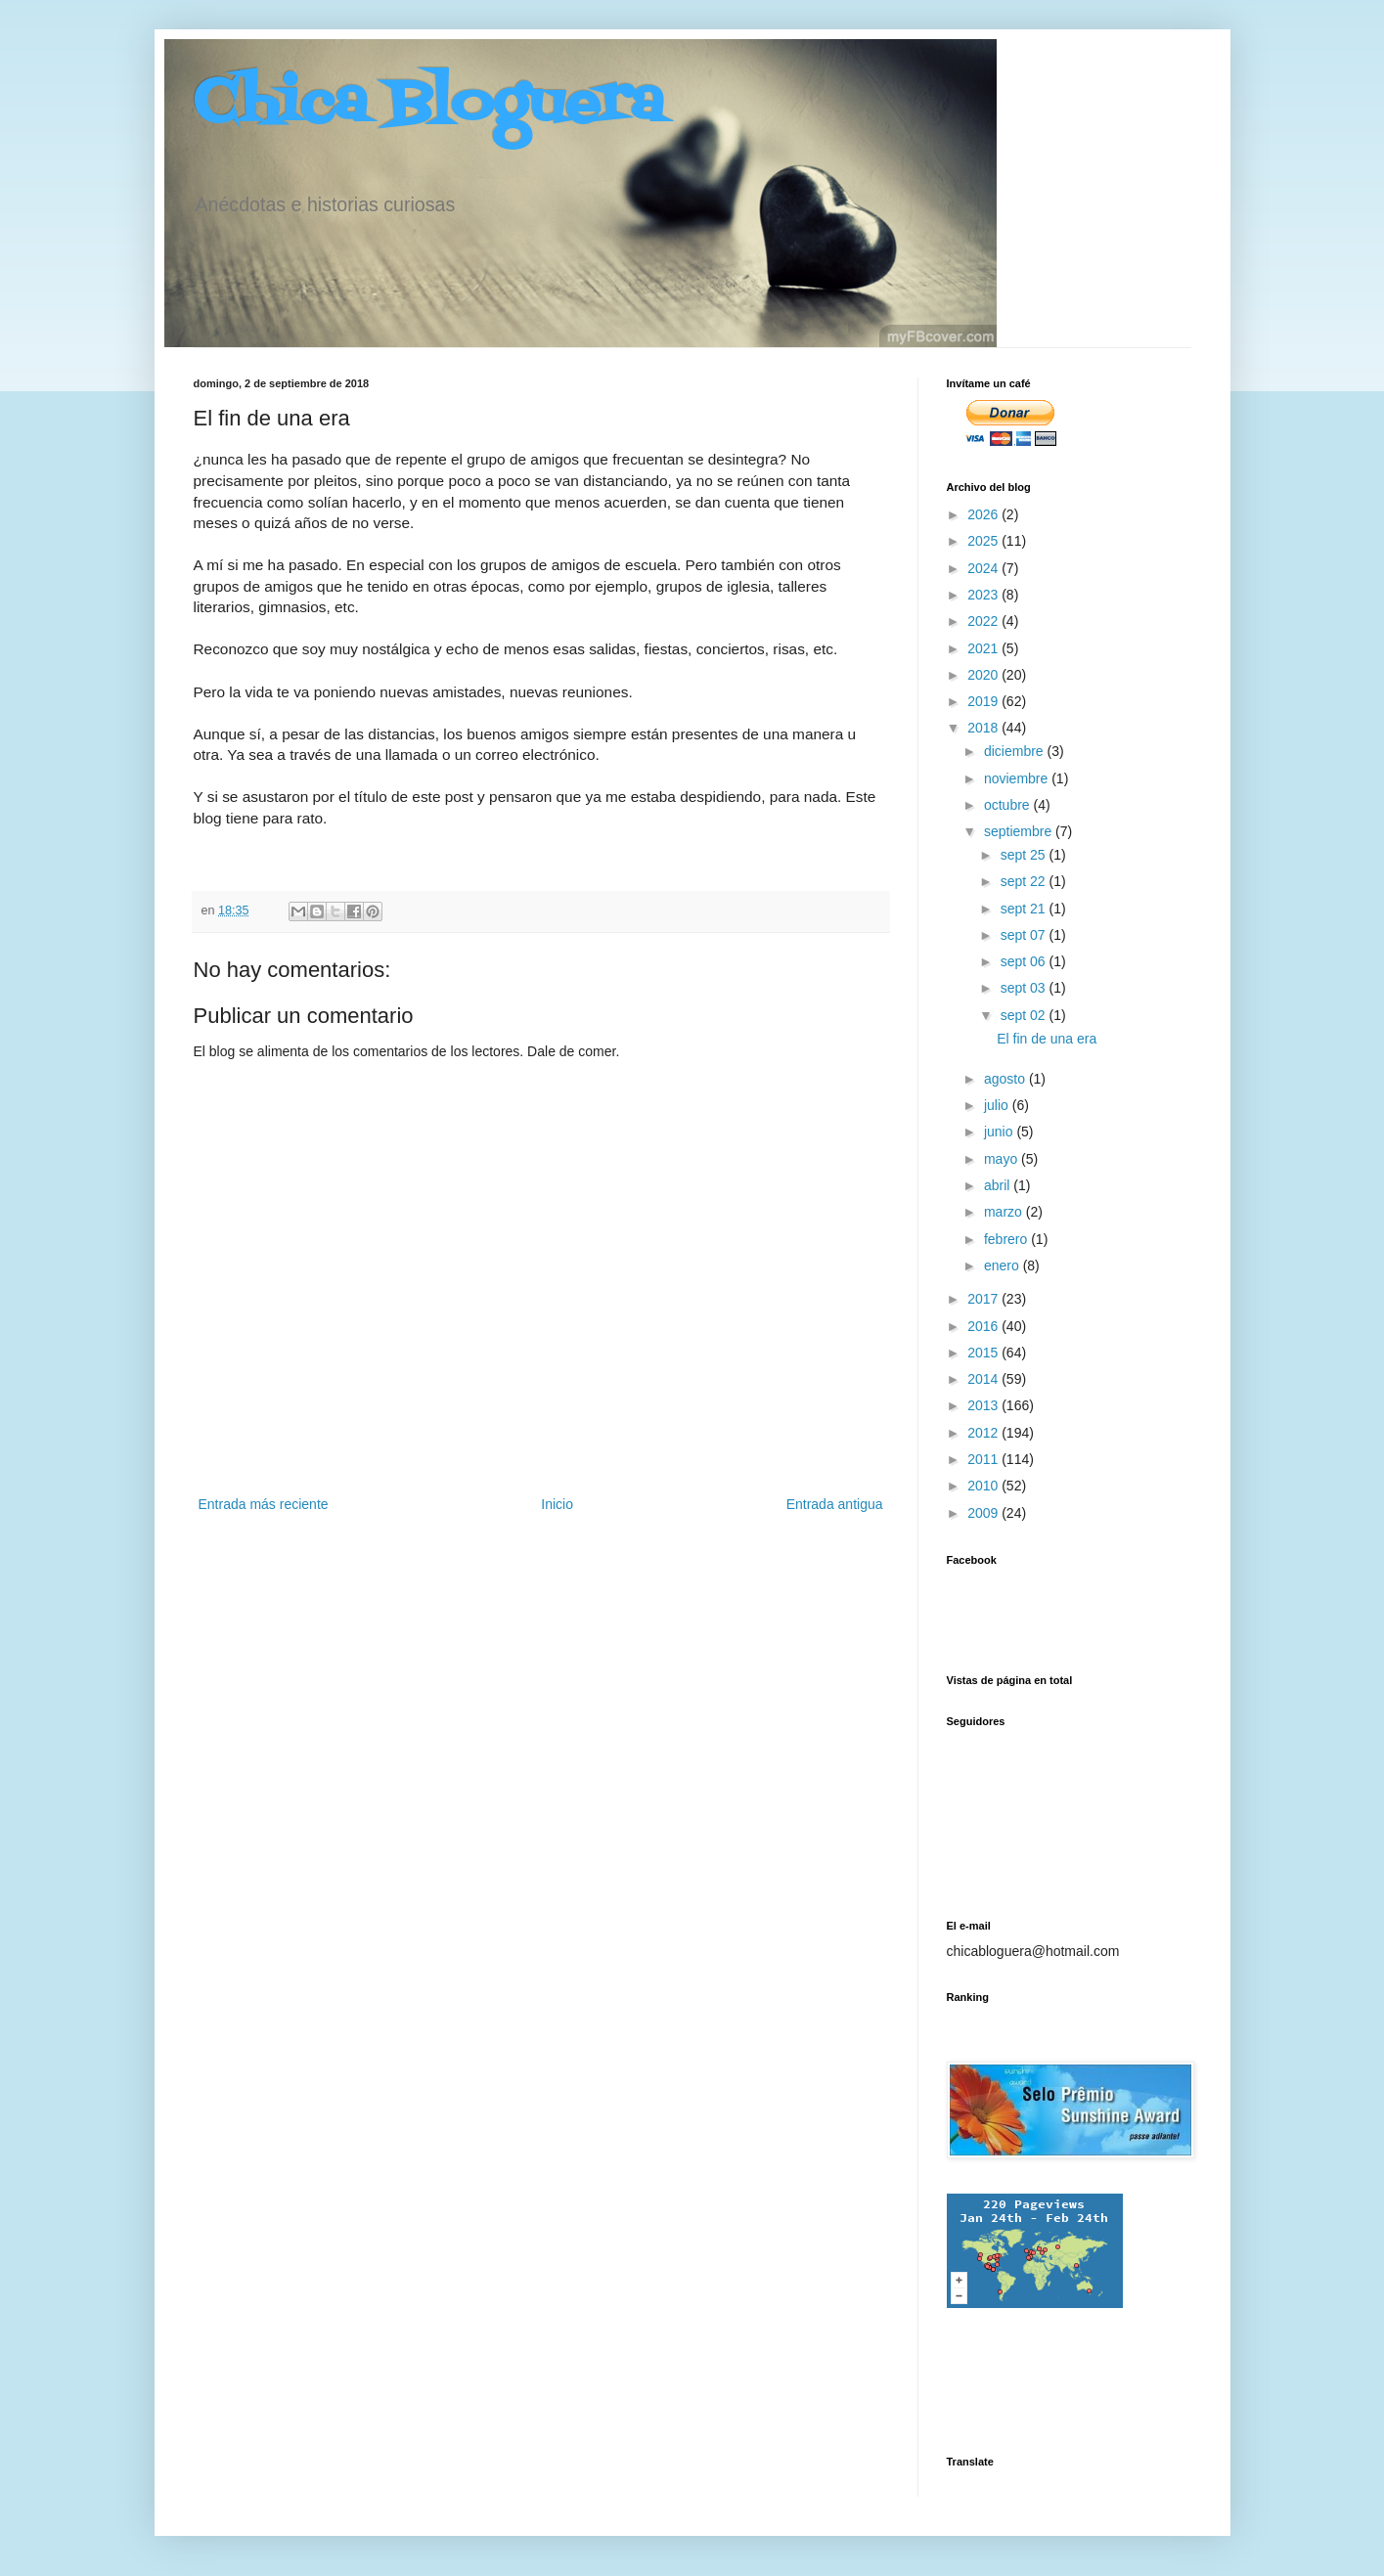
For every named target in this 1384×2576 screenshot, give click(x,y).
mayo (1002, 1159)
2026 (984, 514)
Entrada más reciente (264, 1504)
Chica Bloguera (429, 105)
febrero (1007, 1239)
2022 (984, 621)
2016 (984, 1326)
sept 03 (1025, 988)
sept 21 (1025, 908)
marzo (1005, 1212)
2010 (984, 1485)
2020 (984, 675)
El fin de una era (1046, 1038)
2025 (984, 541)
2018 (984, 727)
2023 (984, 594)
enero (1003, 1265)
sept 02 (1025, 1015)
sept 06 (1025, 961)
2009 (984, 1513)
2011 (984, 1459)
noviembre (1017, 778)
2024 (984, 568)
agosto (1006, 1079)
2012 (984, 1433)
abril (998, 1185)
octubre (1009, 805)
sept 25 (1025, 855)
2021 (984, 648)
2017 (984, 1299)
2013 (984, 1405)
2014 (984, 1379)
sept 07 (1025, 935)
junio (1000, 1131)
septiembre (1019, 831)
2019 (984, 701)
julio (998, 1105)
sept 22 (1025, 881)
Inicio (557, 1504)
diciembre (1016, 751)
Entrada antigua (834, 1504)
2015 (984, 1352)
